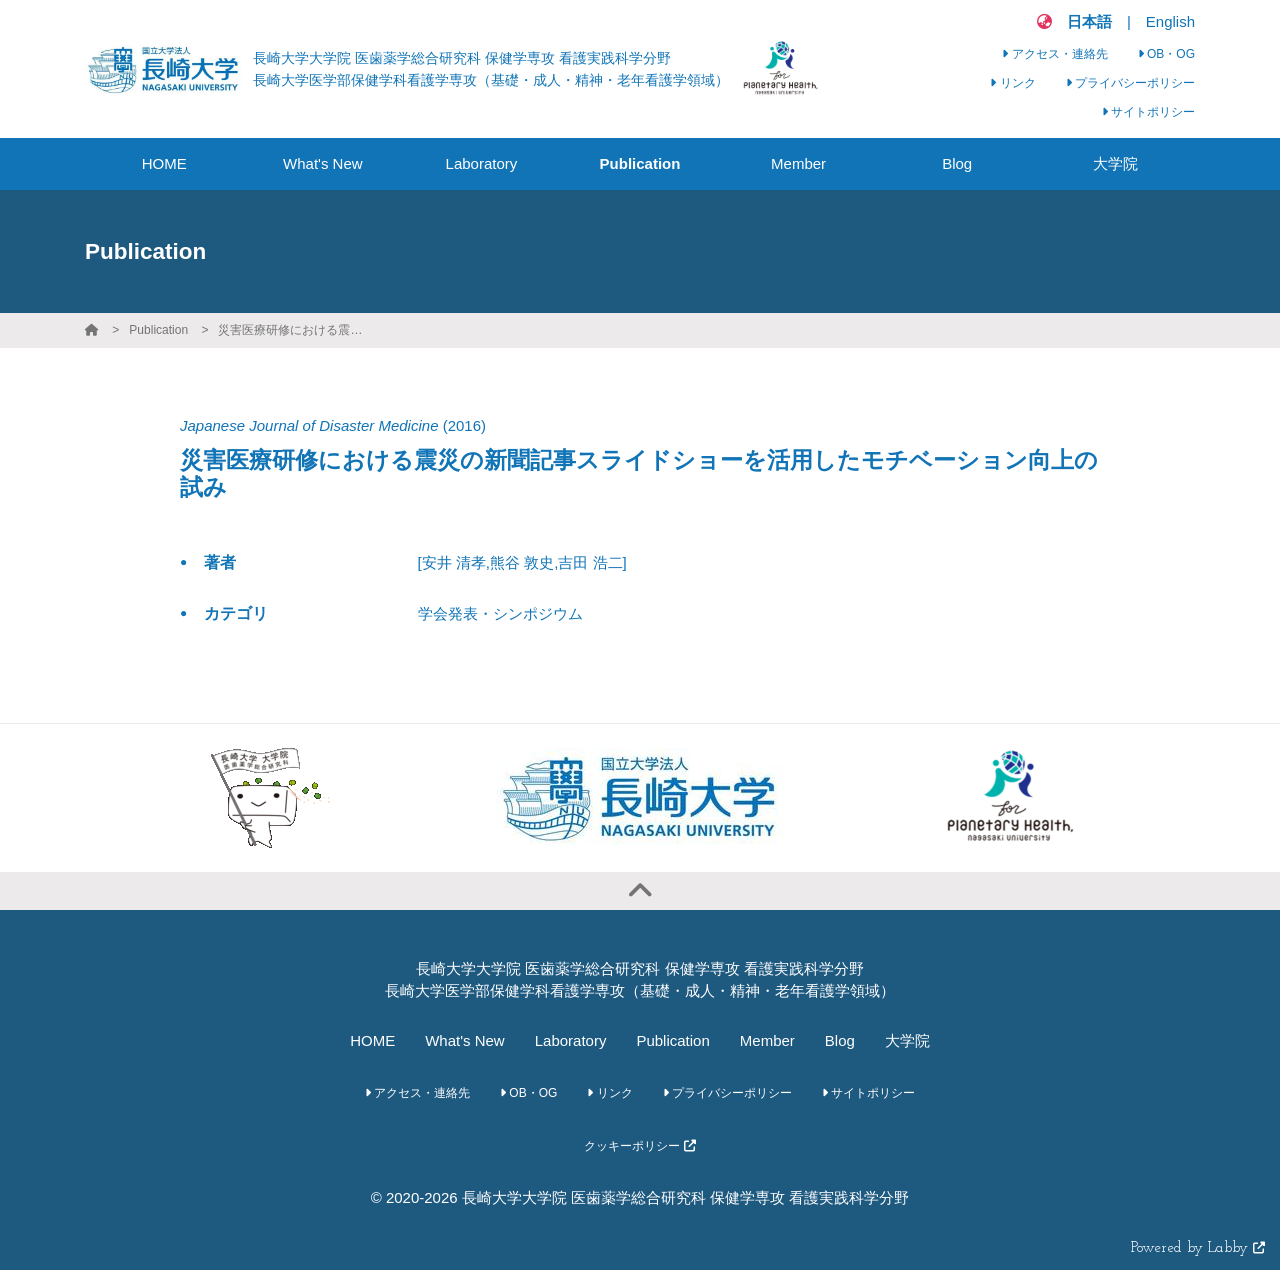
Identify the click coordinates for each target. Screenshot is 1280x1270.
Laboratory (571, 1040)
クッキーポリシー (639, 1146)
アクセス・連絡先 (1054, 54)
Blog (840, 1040)
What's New (465, 1040)
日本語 (1089, 21)
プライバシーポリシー (1130, 83)
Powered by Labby (1198, 1248)
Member (767, 1040)
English (1170, 21)
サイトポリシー (1148, 112)
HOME (372, 1040)
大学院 (907, 1040)
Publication (158, 330)
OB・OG (1166, 54)
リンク (1012, 83)
